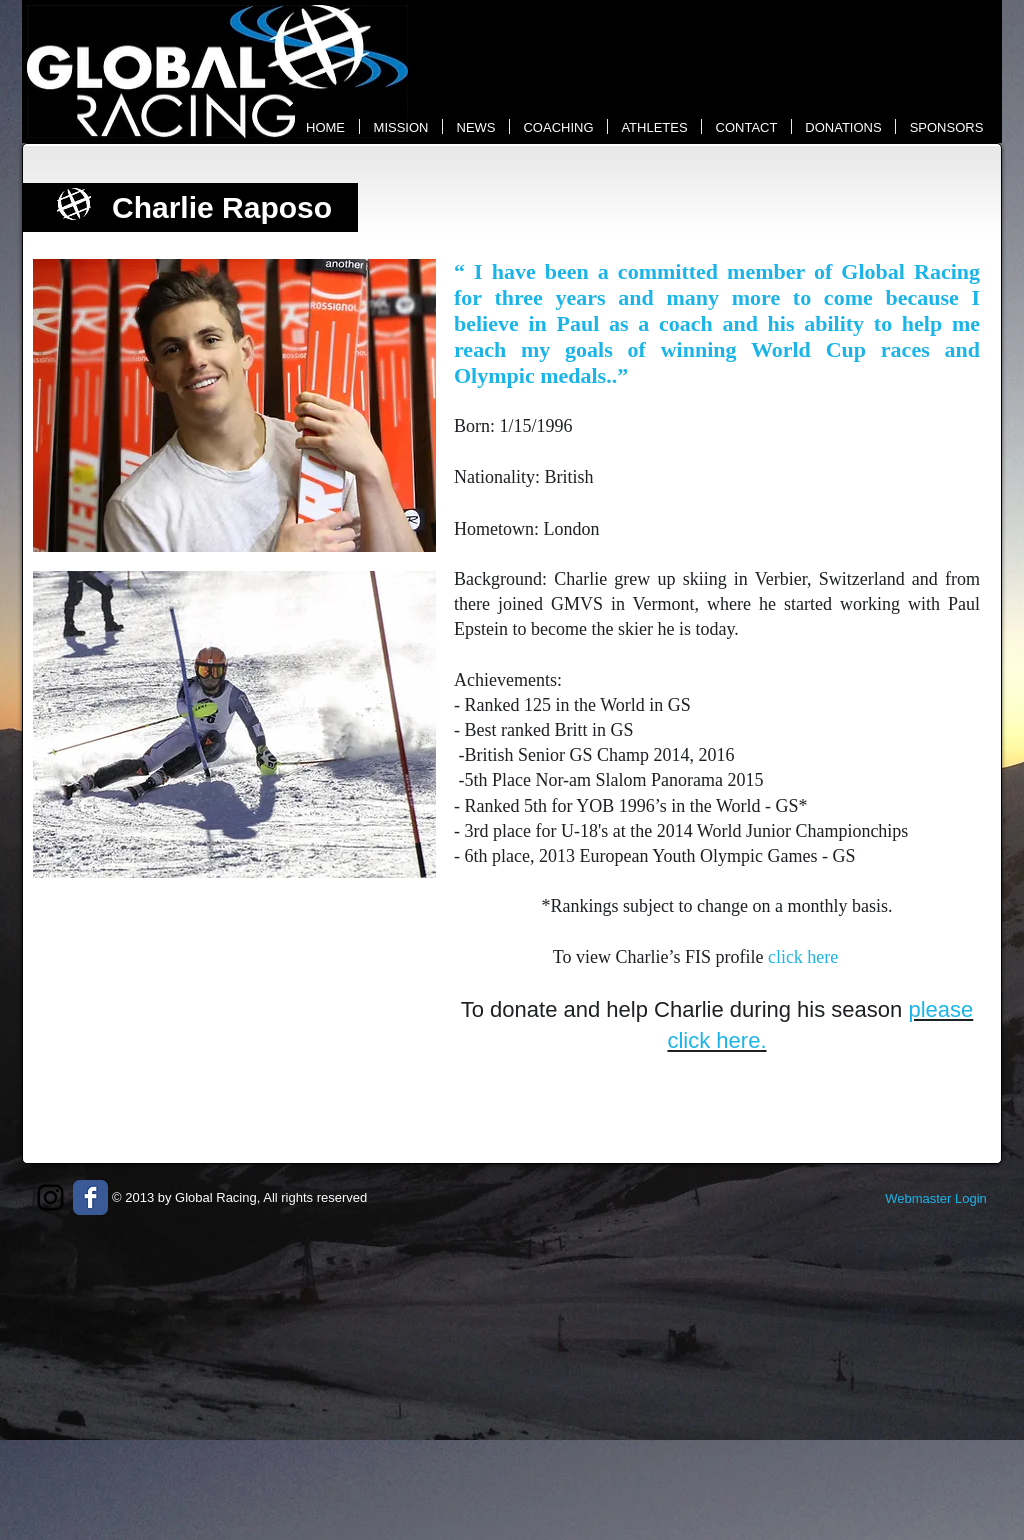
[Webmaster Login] (936, 1199)
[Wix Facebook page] (90, 1197)
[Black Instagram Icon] (50, 1197)
